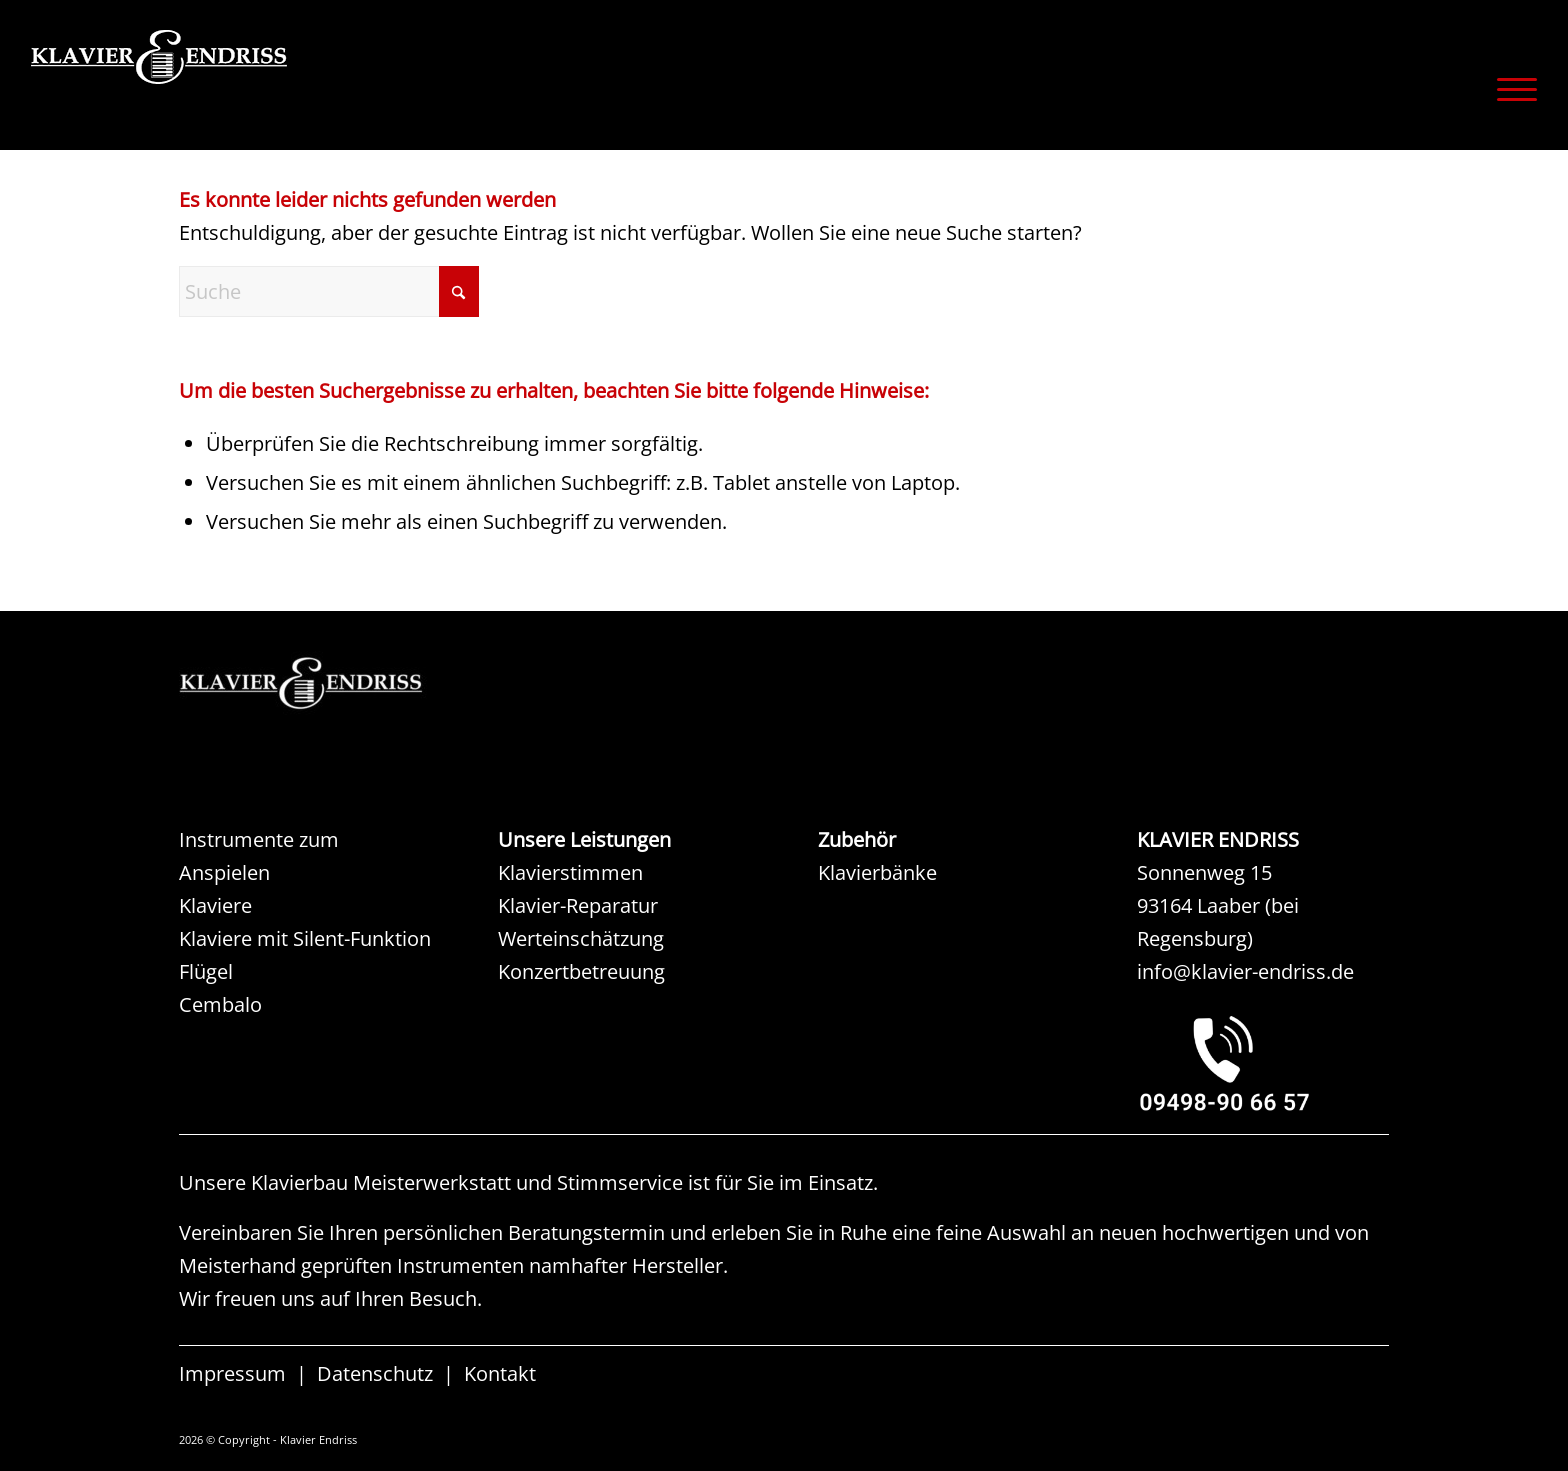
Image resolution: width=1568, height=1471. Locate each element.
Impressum (232, 1373)
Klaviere (215, 905)
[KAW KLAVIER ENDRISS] (329, 683)
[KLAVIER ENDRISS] (231, 85)
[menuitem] (1510, 89)
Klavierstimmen (570, 872)
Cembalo (220, 1004)
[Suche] (329, 291)
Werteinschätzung (581, 938)
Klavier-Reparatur (578, 905)
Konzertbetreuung (581, 971)
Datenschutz (375, 1373)
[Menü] (1510, 89)
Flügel (206, 971)
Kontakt (500, 1373)
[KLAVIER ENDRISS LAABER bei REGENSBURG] (1263, 1063)
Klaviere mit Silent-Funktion (305, 938)
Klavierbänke (877, 872)
